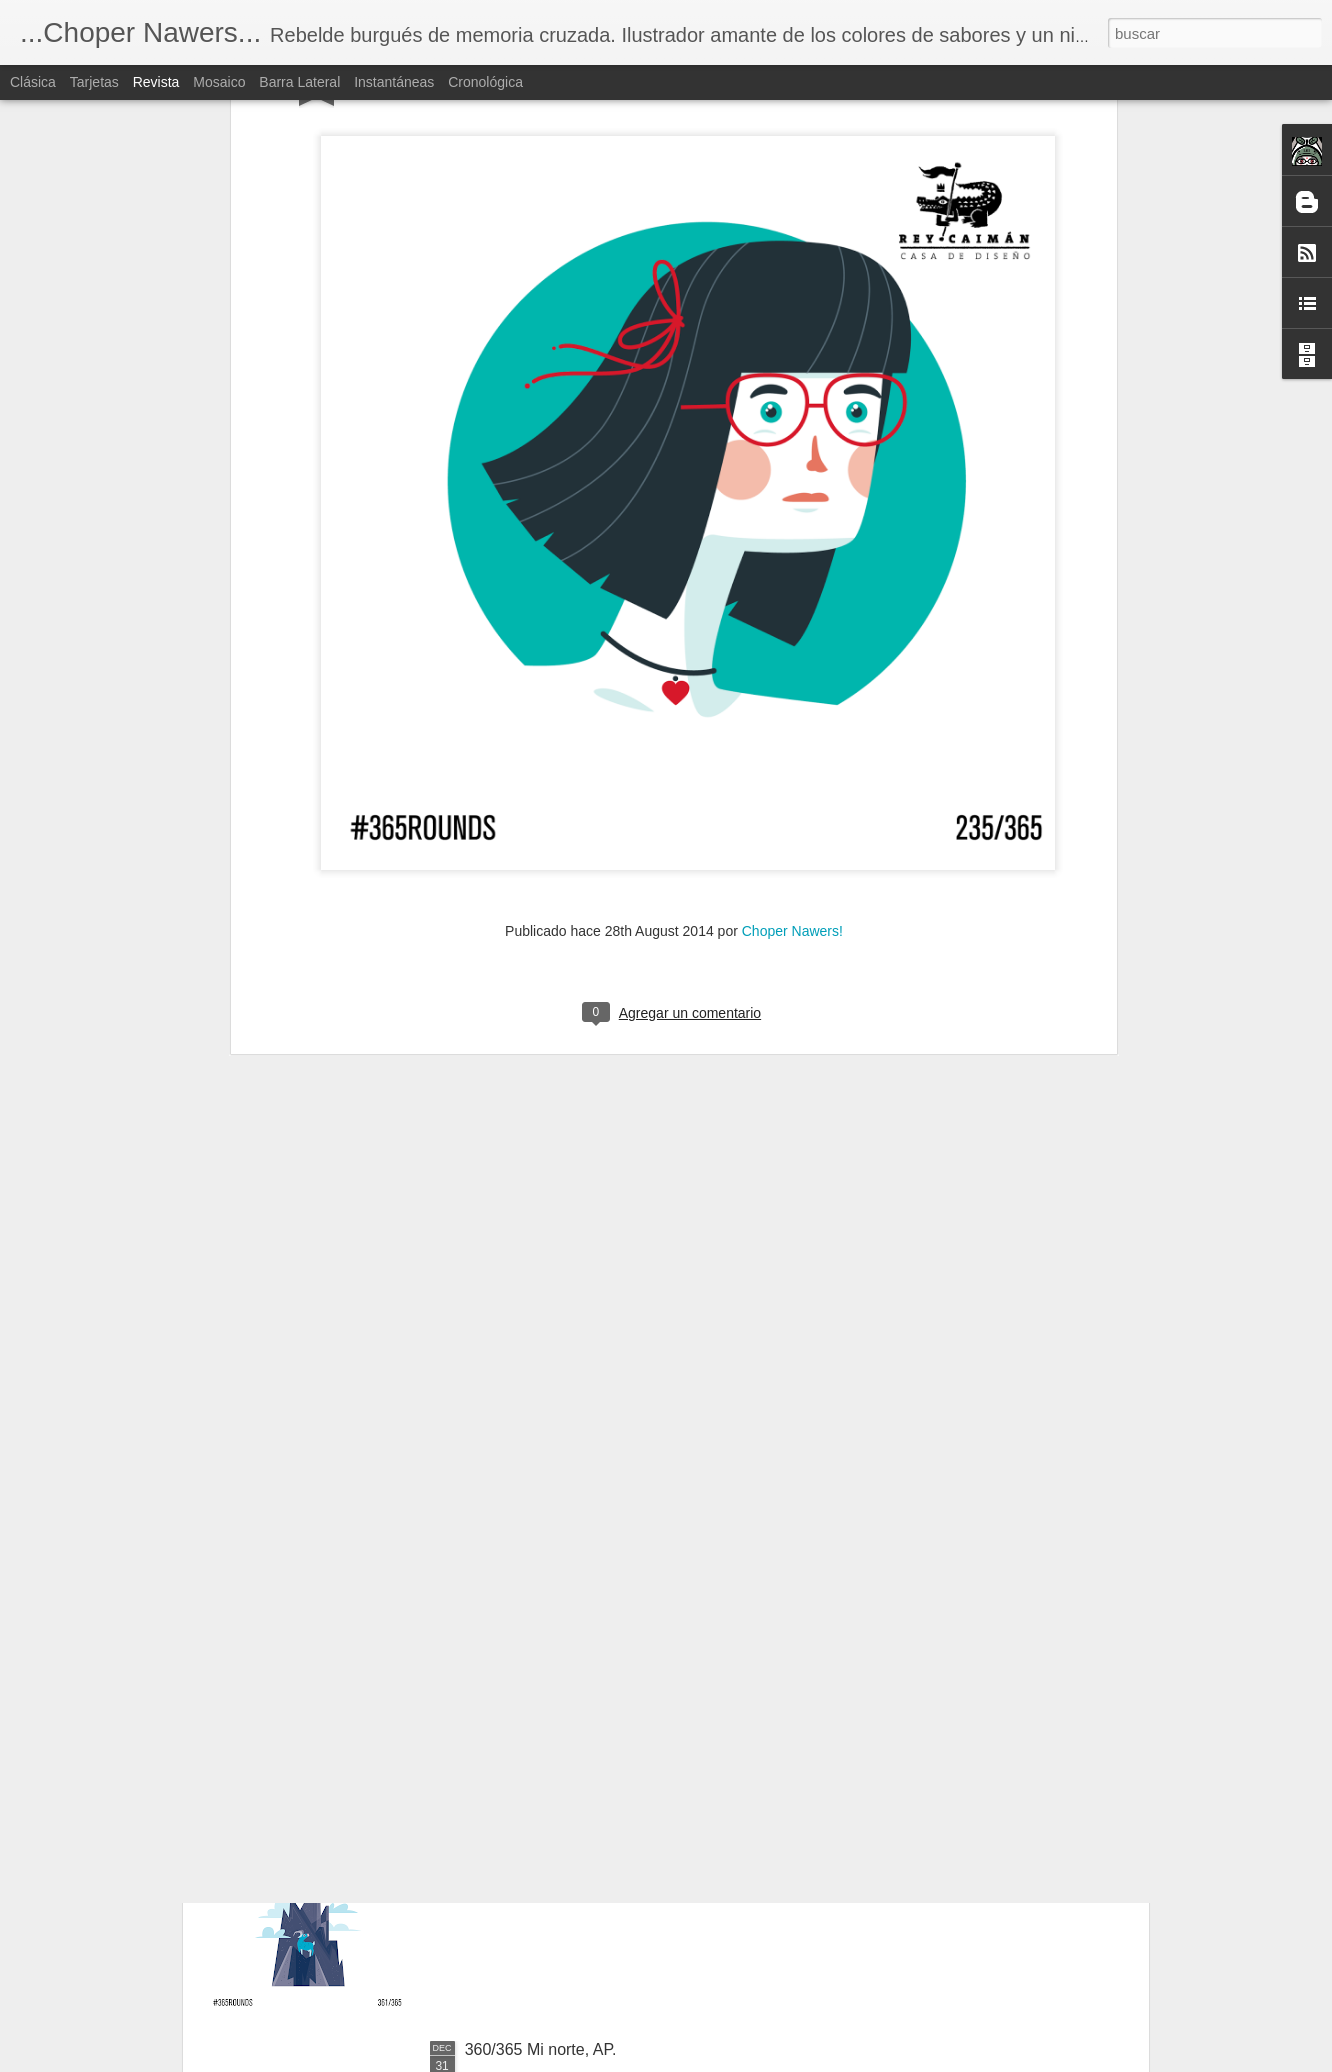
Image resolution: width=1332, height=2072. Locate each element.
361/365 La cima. (526, 1822)
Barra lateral (299, 82)
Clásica (33, 82)
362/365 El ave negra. (543, 1595)
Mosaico (219, 82)
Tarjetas (94, 82)
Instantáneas (394, 82)
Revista (156, 82)
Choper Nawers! (792, 633)
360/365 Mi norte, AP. (541, 2049)
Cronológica (485, 82)
